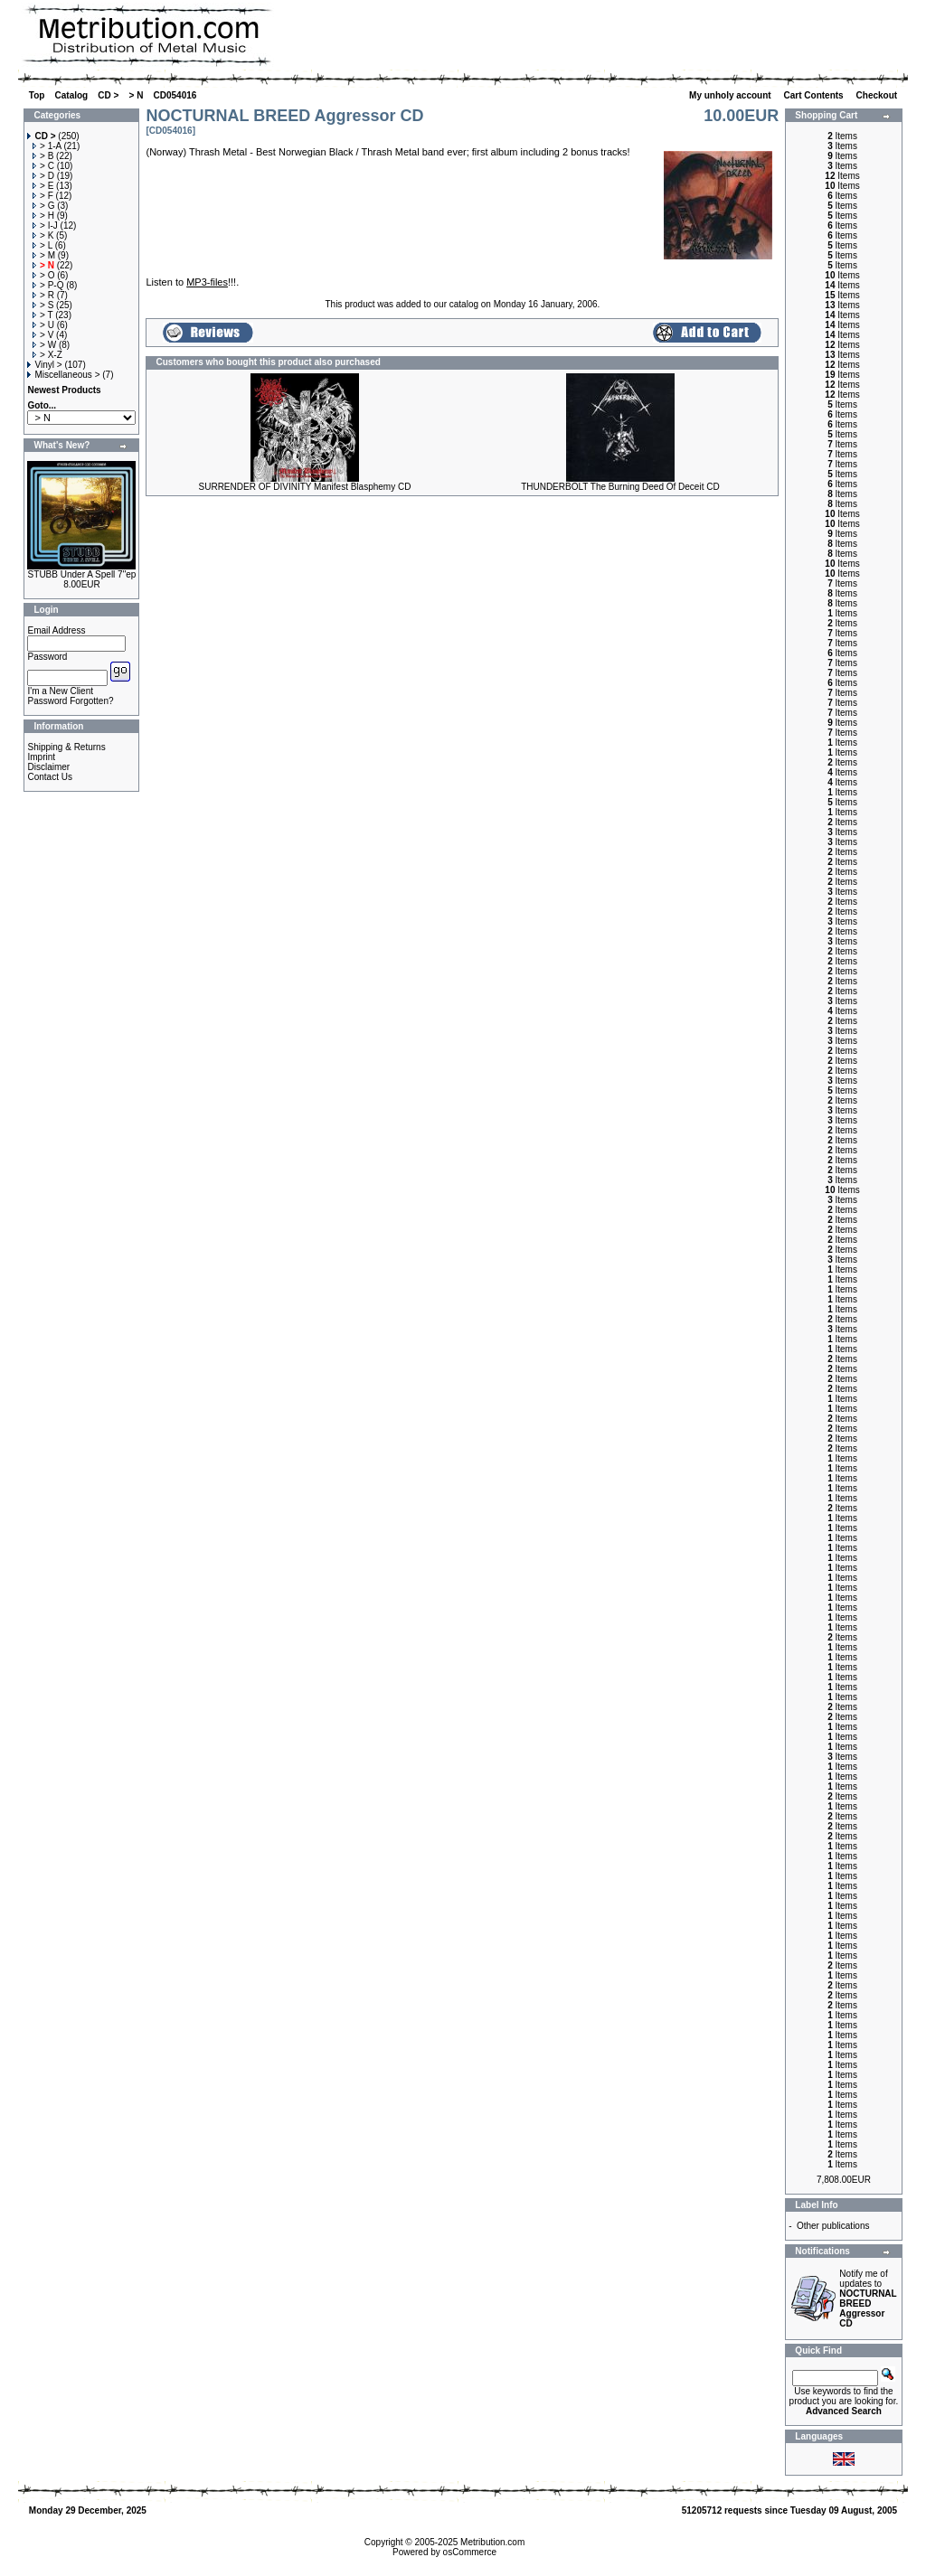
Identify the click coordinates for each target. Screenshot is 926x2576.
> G (43, 206)
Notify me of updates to (867, 2298)
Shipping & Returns (66, 747)
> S (43, 305)
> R (43, 295)
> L (42, 245)
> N (136, 95)
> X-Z (47, 355)
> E (43, 186)
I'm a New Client (60, 691)
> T (42, 315)
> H (43, 216)
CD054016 (175, 95)
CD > (108, 95)
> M (44, 255)
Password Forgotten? (70, 701)
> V (43, 335)
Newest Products (63, 390)
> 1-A (47, 146)
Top (37, 95)
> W (44, 345)
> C (43, 166)
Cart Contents (815, 95)
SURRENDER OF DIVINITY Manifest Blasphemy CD (305, 487)
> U (43, 325)
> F (43, 196)
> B (43, 156)
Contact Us (49, 777)
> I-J (45, 225)
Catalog (72, 95)
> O (43, 275)
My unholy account (731, 95)
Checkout (878, 95)
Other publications (833, 2226)
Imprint (41, 757)
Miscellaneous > (63, 375)
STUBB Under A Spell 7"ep (82, 574)
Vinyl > (44, 365)
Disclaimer (48, 767)
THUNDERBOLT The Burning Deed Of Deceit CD (620, 487)
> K (43, 235)
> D (43, 176)
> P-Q (48, 285)
